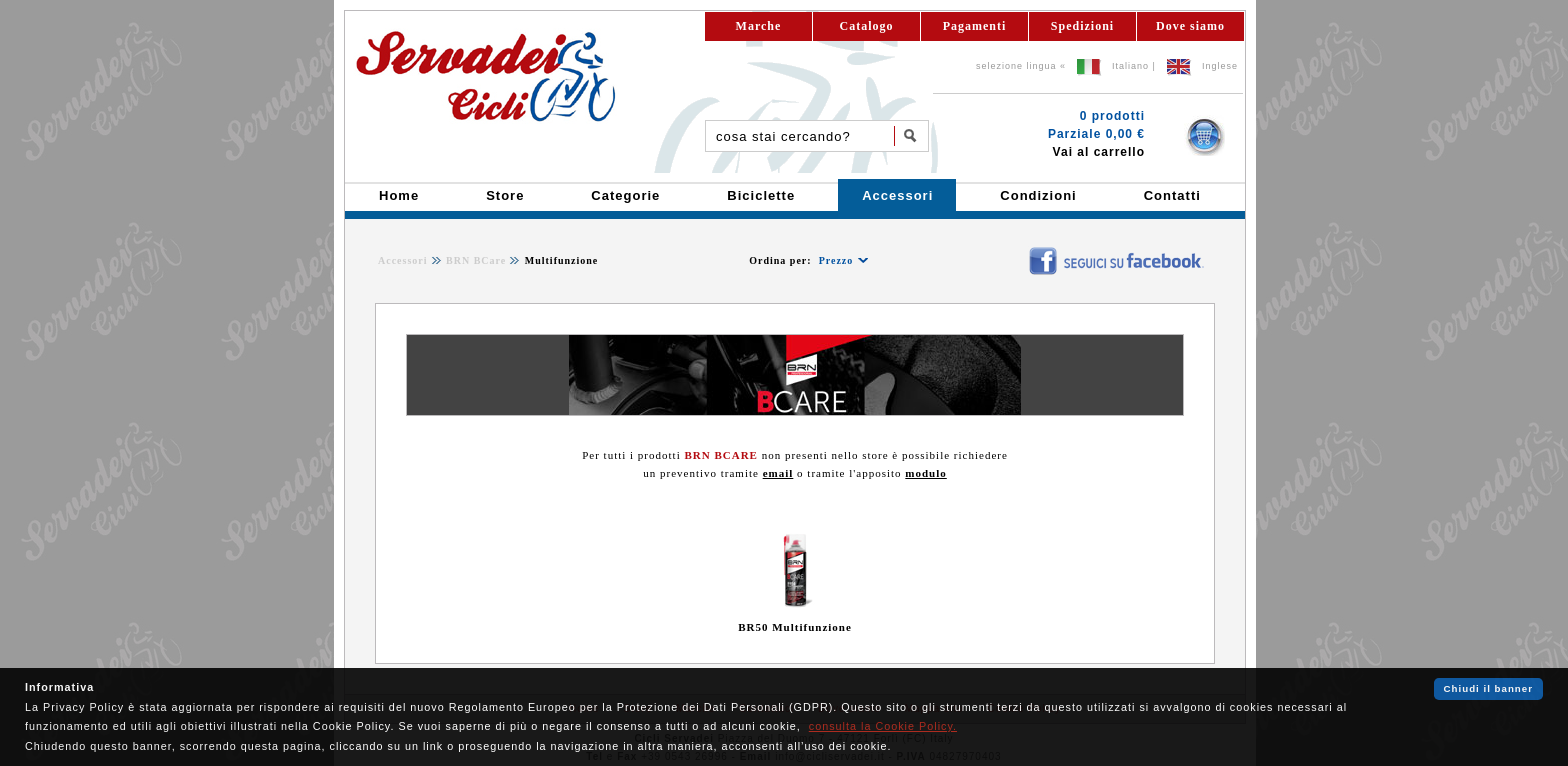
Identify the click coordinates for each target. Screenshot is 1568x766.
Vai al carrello (1099, 152)
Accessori (403, 260)
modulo (925, 473)
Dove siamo (1190, 26)
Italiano (1130, 66)
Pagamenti (975, 26)
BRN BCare (476, 260)
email (778, 473)
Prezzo (836, 260)
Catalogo (867, 26)
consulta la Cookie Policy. (883, 726)
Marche (759, 26)
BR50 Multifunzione (795, 627)
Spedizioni (1082, 26)
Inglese (1220, 66)
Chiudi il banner (1488, 688)
